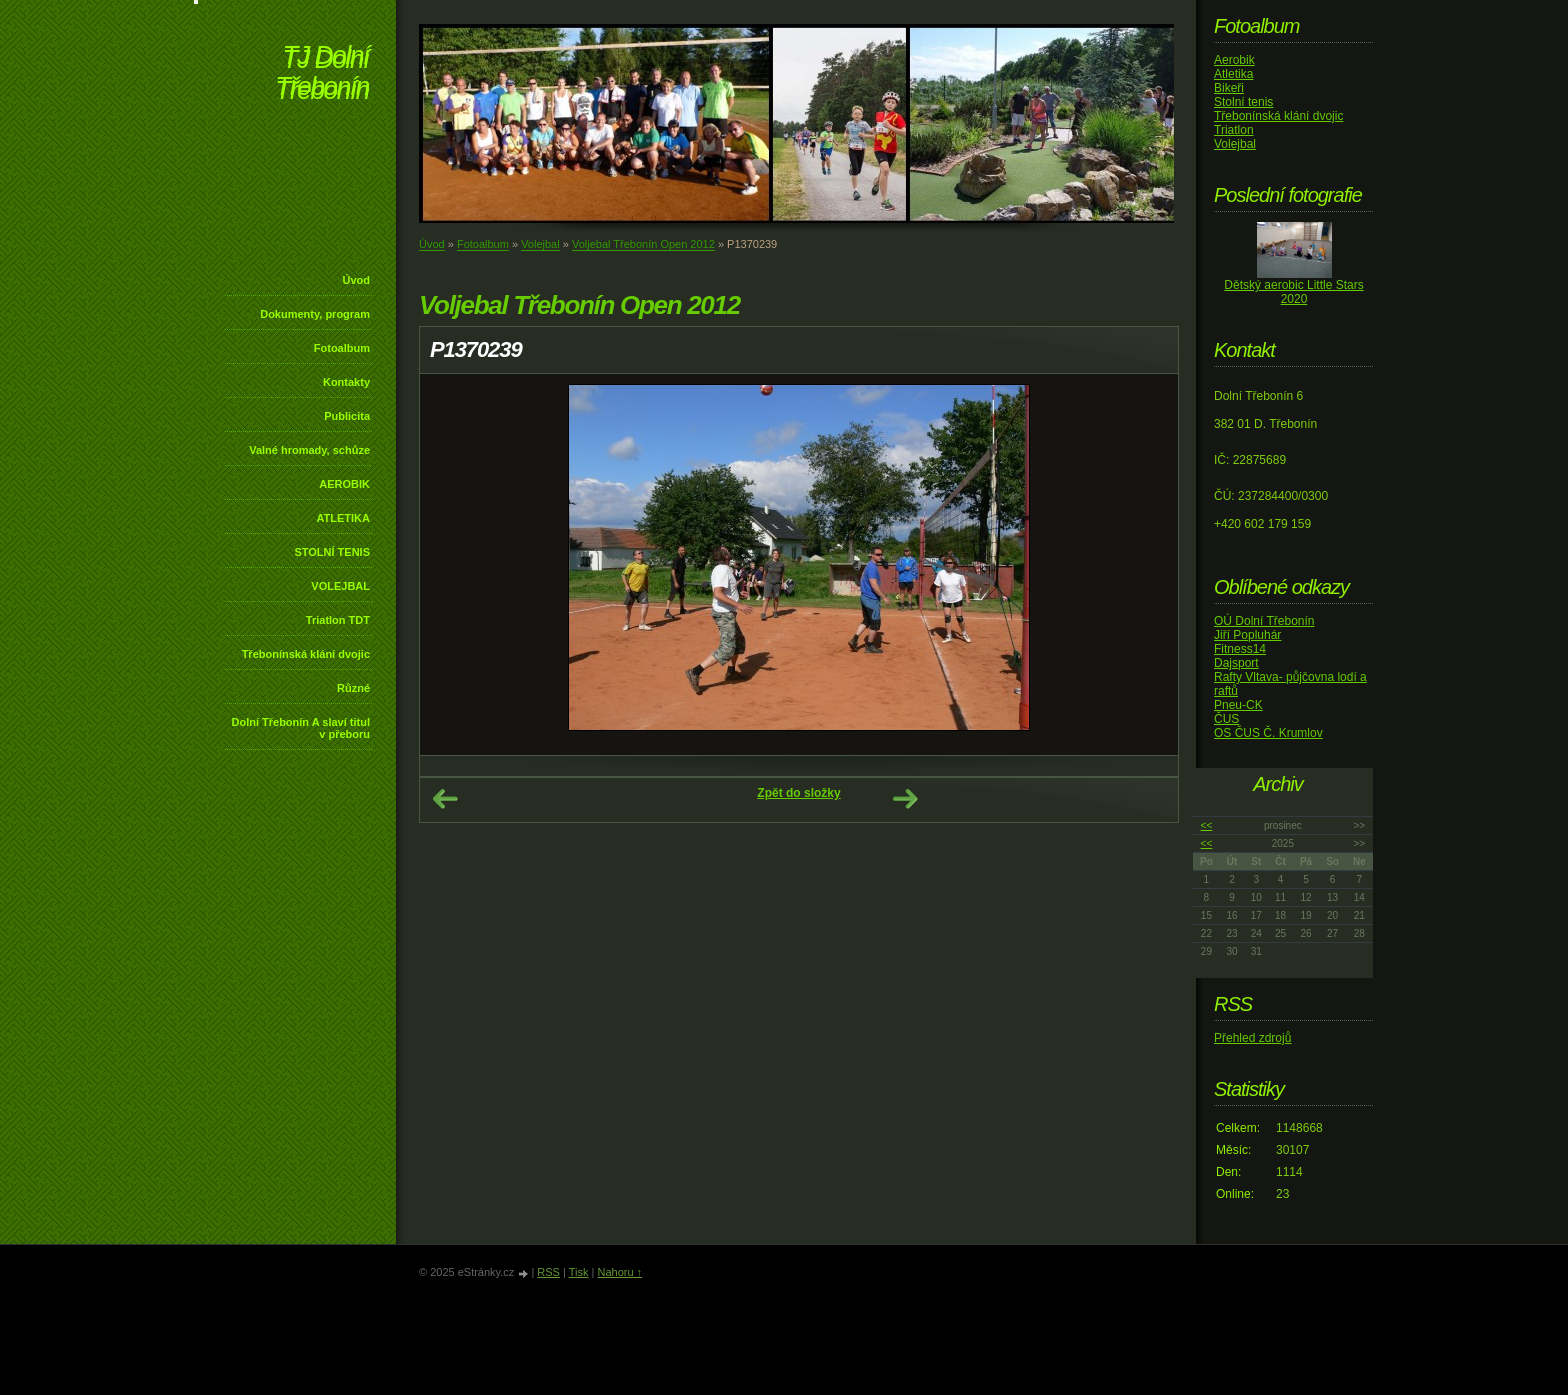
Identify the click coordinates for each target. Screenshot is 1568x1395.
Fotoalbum (342, 348)
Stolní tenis (1243, 102)
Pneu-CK (1238, 705)
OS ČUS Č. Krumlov (1268, 733)
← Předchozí (445, 799)
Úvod (357, 280)
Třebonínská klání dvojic (306, 654)
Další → (905, 799)
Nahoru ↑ (619, 1272)
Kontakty (346, 382)
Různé (353, 688)
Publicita (347, 416)
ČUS (1226, 719)
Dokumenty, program (315, 314)
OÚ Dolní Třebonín (1264, 621)
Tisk (579, 1272)
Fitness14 (1240, 649)
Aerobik (1234, 60)
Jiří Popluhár (1247, 635)
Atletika (1233, 74)
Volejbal (540, 244)
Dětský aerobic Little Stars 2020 (1293, 292)
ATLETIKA (343, 518)
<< (1207, 825)
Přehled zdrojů (1252, 1038)
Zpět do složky (798, 793)
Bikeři (1229, 88)
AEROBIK (344, 484)
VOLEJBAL (340, 586)
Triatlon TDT (338, 620)
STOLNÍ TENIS (332, 552)
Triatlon (1234, 130)
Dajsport (1236, 663)
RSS (548, 1272)
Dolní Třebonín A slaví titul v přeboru (300, 728)
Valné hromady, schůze (309, 450)
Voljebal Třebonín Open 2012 (643, 244)
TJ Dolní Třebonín (322, 74)
